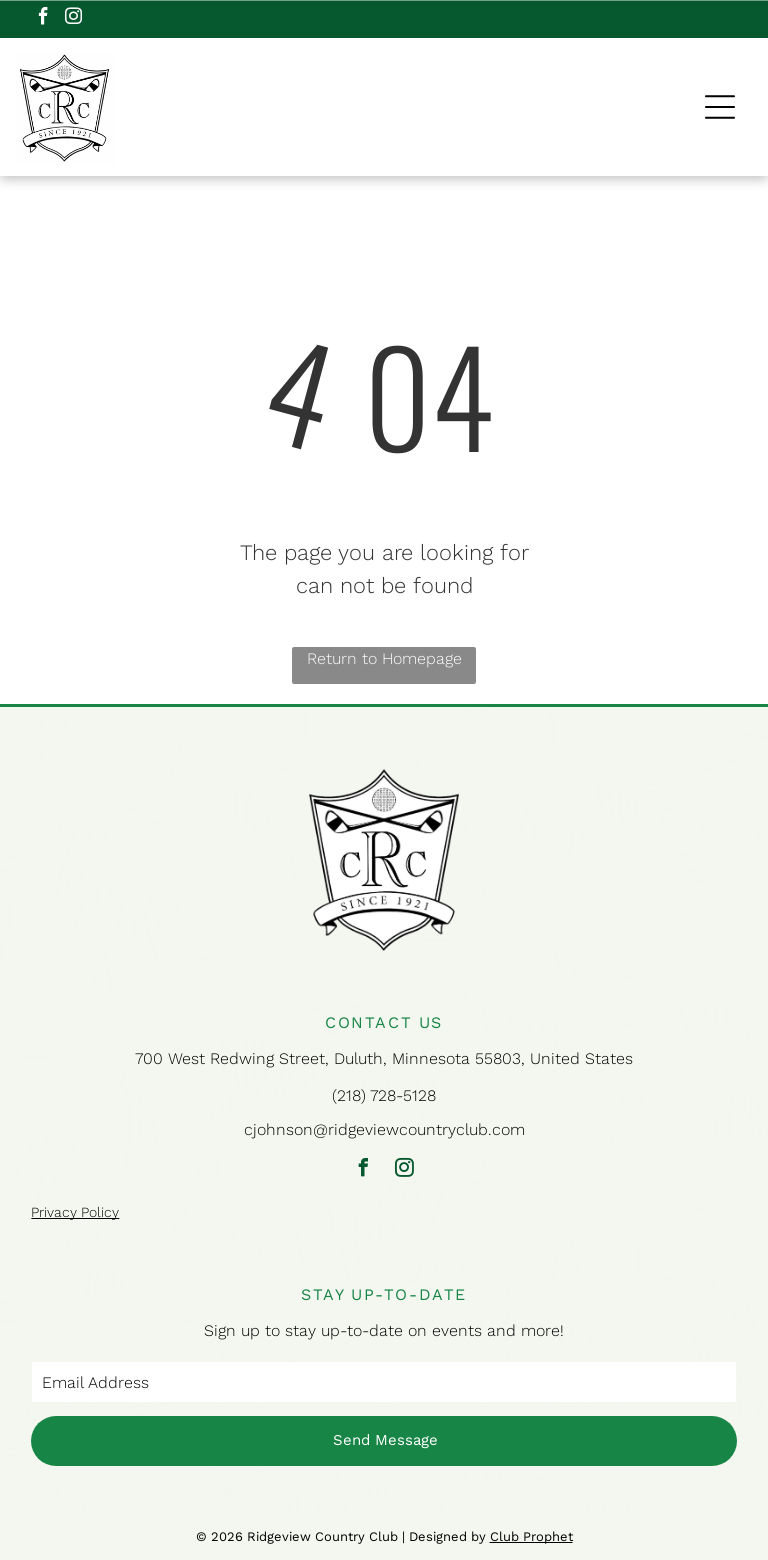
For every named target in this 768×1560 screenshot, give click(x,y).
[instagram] (73, 19)
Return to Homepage (384, 658)
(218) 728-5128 (384, 1095)
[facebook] (43, 19)
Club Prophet (531, 1536)
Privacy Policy (75, 1212)
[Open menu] (720, 107)
